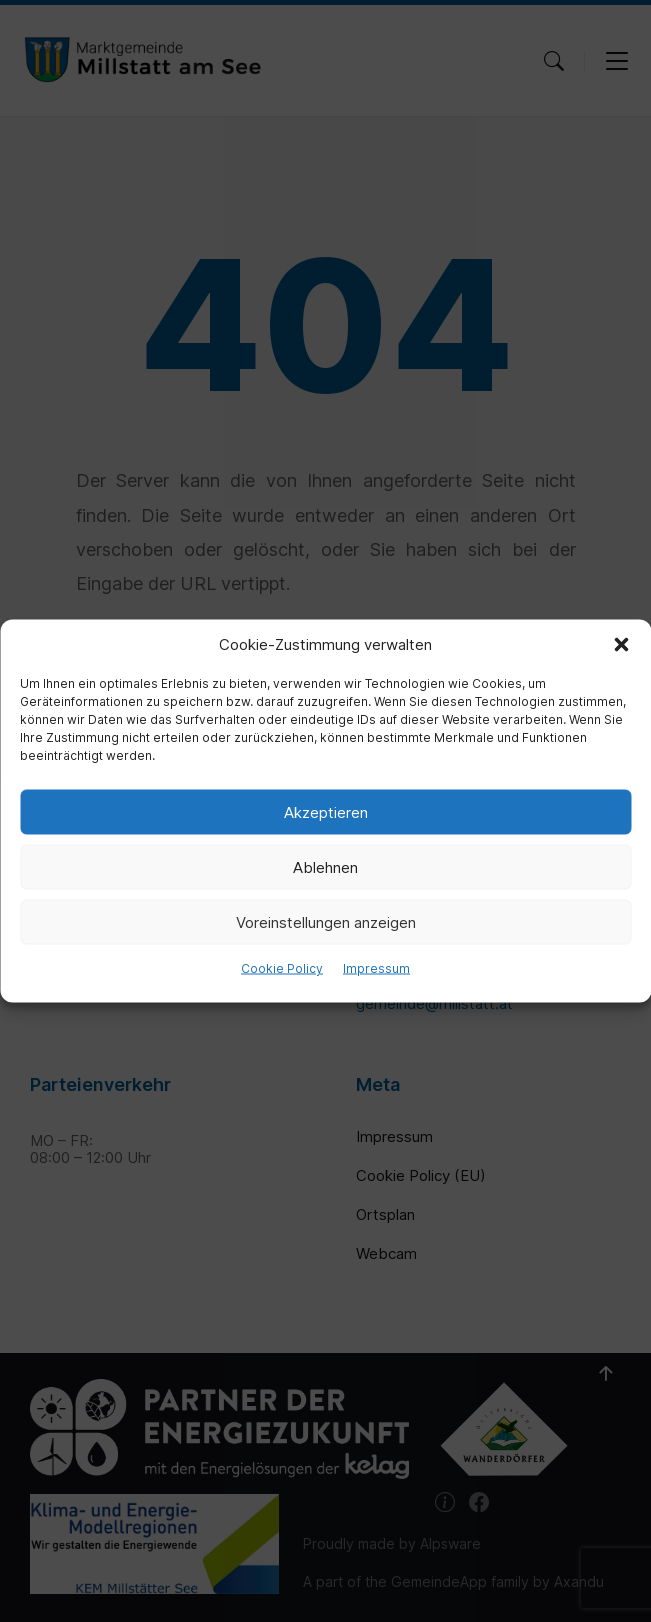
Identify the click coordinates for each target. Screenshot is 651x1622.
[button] (621, 645)
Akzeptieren (326, 811)
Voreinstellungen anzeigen (326, 921)
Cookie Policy (282, 968)
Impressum (376, 968)
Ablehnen (325, 866)
